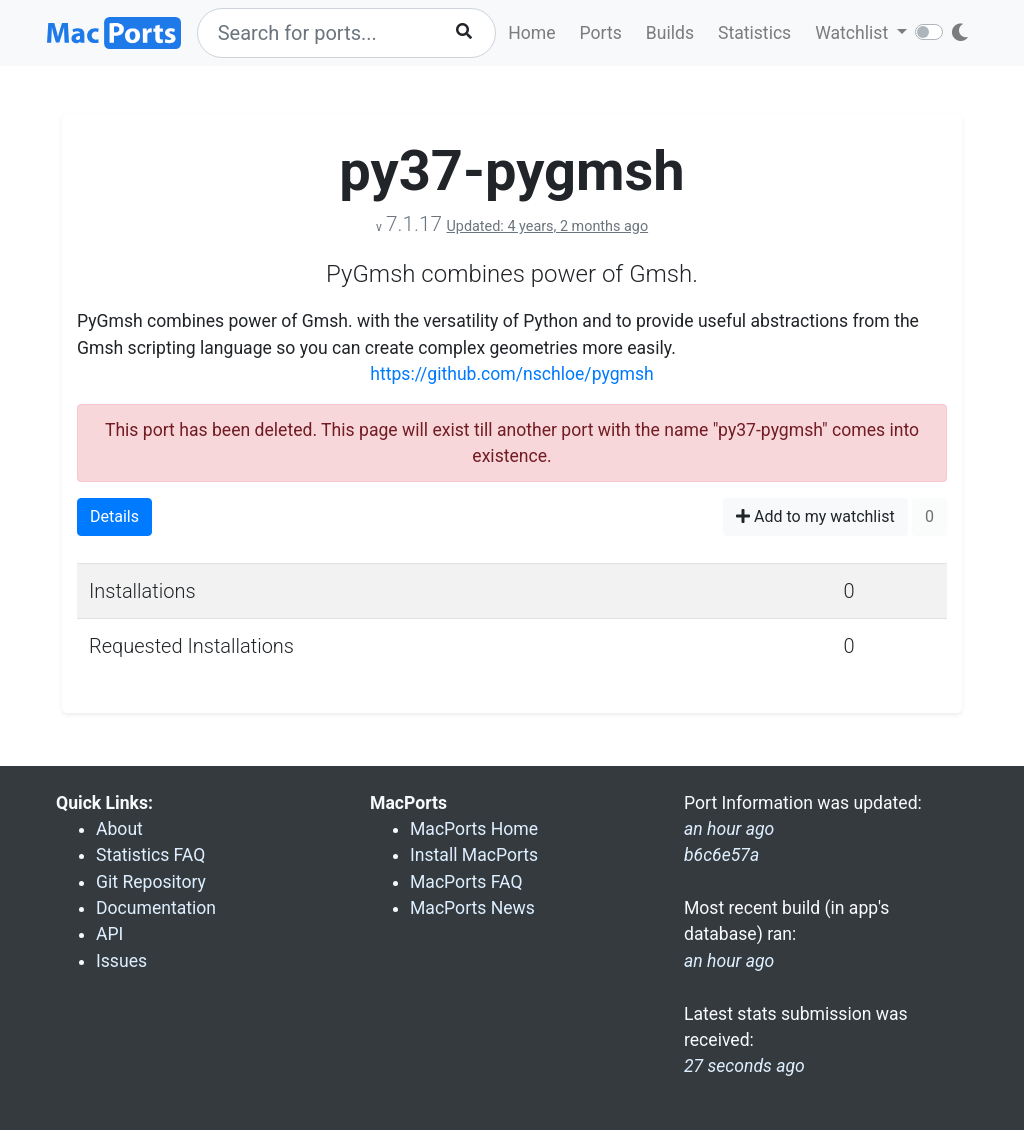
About (119, 829)
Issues (121, 961)
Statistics (754, 33)
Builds (670, 33)
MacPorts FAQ (466, 882)
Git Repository (151, 882)
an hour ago (729, 961)
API (109, 934)
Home (531, 33)
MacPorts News (472, 908)
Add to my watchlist (815, 516)
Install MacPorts (474, 855)
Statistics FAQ (150, 855)
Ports (601, 33)
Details (114, 516)
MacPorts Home (474, 829)
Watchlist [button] (853, 33)
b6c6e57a (721, 855)
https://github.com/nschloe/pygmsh (511, 374)
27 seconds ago (744, 1066)
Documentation (156, 908)
